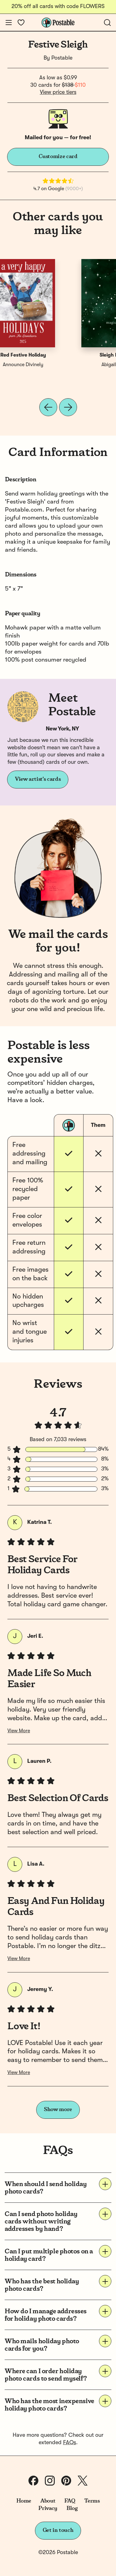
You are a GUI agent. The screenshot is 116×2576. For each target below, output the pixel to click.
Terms (92, 2501)
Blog (72, 2508)
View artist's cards (38, 779)
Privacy (47, 2508)
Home (24, 2501)
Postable (61, 58)
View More (18, 1731)
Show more (58, 2109)
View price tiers (58, 92)
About (47, 2501)
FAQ (69, 2501)
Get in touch (58, 2530)
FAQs (69, 2442)
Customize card (58, 156)
